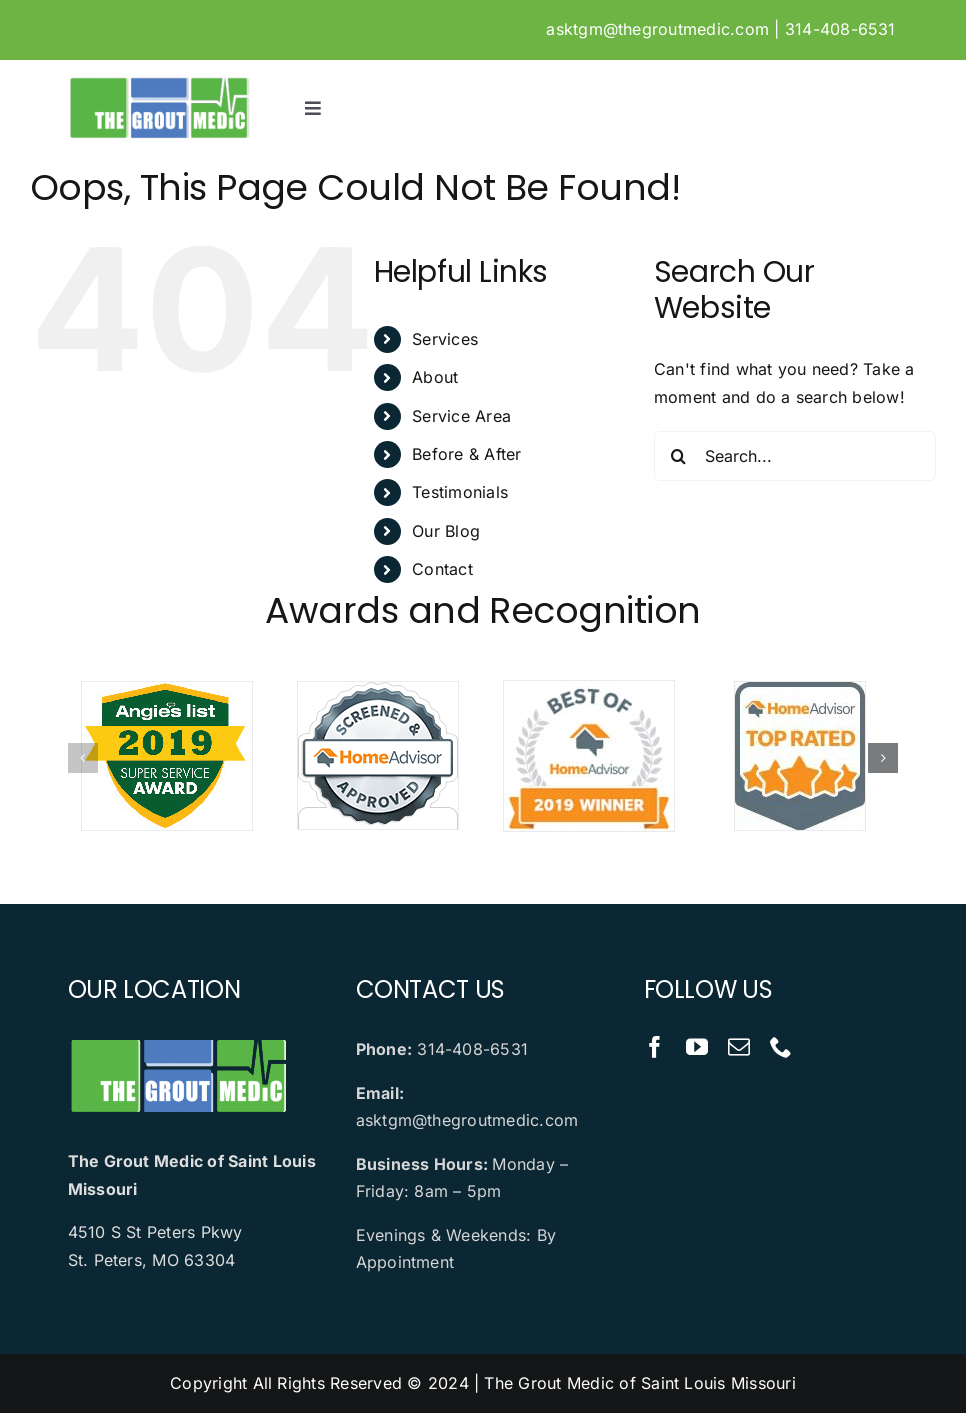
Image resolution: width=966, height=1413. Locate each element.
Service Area (461, 416)
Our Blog (446, 531)
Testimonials (460, 492)
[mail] (739, 1047)
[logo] (159, 83)
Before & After (466, 454)
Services (445, 339)
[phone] (781, 1047)
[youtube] (697, 1047)
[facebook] (655, 1047)
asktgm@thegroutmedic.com (657, 29)
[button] (83, 758)
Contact (442, 569)
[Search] (679, 456)
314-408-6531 (840, 29)
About (435, 377)
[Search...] (795, 456)
